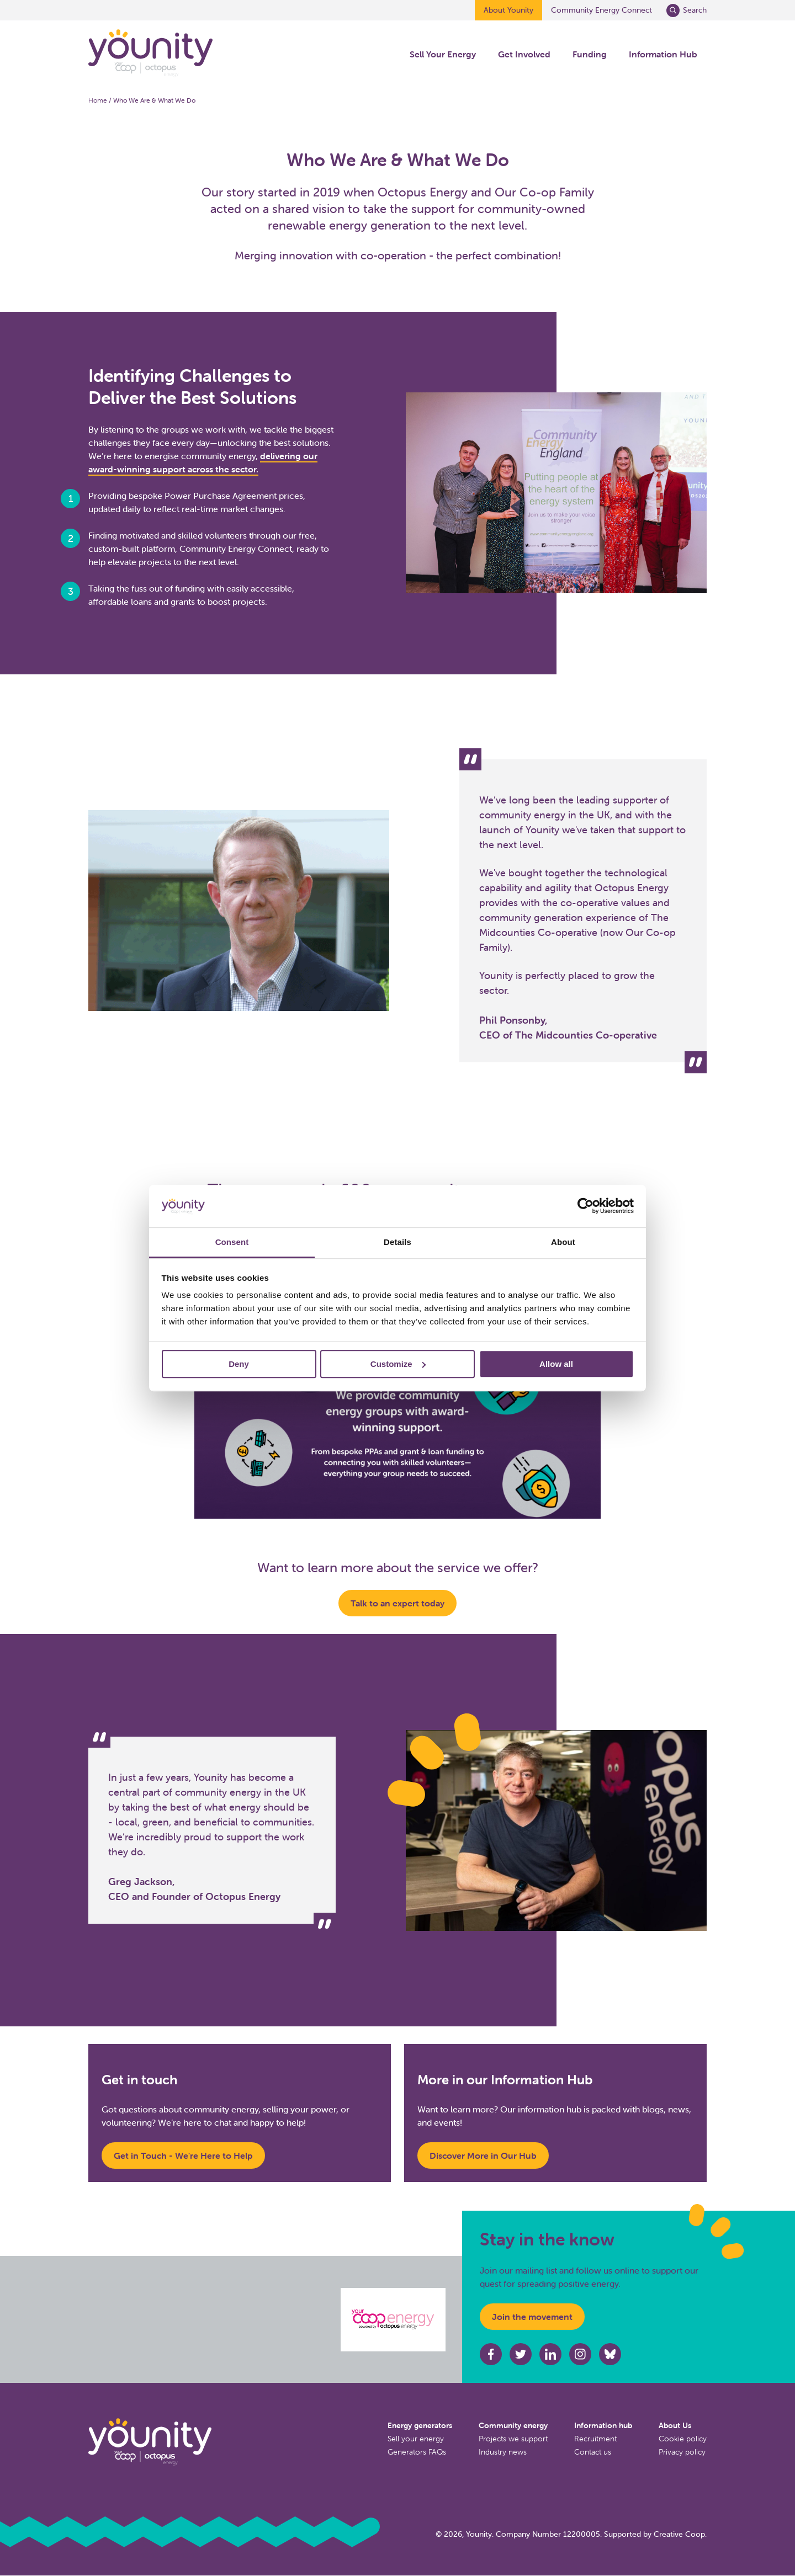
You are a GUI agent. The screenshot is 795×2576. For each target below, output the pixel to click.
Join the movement (532, 2316)
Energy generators (420, 2425)
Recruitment (595, 2439)
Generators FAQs (417, 2452)
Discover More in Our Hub (483, 2155)
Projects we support (513, 2439)
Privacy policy (682, 2452)
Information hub (603, 2425)
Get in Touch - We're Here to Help (183, 2155)
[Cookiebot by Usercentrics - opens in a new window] (585, 1206)
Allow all (556, 1364)
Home (97, 100)
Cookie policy (683, 2439)
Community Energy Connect (601, 10)
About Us (675, 2425)
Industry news (503, 2452)
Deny (239, 1364)
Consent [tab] (232, 1242)
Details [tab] (397, 1242)
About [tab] (563, 1242)
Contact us (592, 2452)
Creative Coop (679, 2534)
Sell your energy (416, 2439)
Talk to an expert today (397, 1603)
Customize (398, 1364)
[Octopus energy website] (393, 2319)
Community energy (513, 2425)
